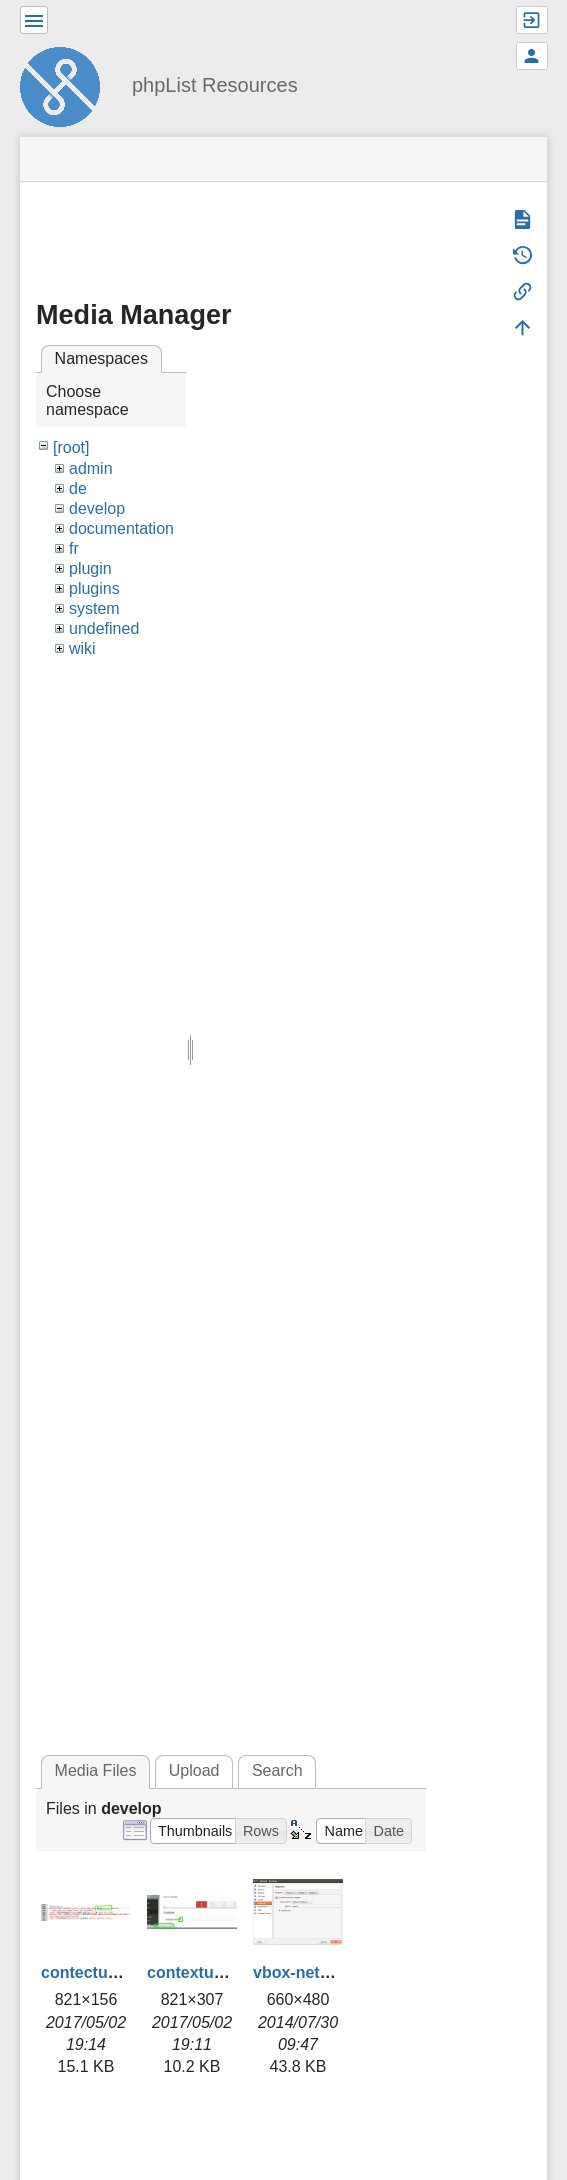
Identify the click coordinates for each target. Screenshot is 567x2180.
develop (97, 508)
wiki (82, 648)
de (78, 488)
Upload (194, 1770)
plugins (94, 588)
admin (91, 468)
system (94, 608)
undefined (104, 628)
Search (277, 1770)
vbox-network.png (322, 1972)
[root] (71, 447)
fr (74, 548)
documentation (121, 528)
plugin (90, 568)
